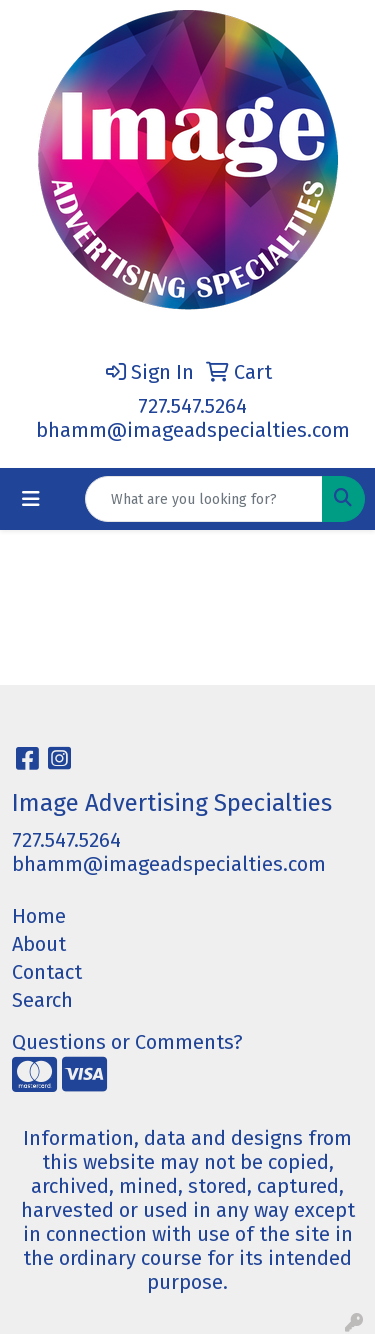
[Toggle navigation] (31, 499)
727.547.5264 (192, 406)
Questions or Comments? (127, 1042)
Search (42, 1000)
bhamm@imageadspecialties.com (193, 430)
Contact (47, 972)
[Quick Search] (204, 499)
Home (39, 916)
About (39, 944)
